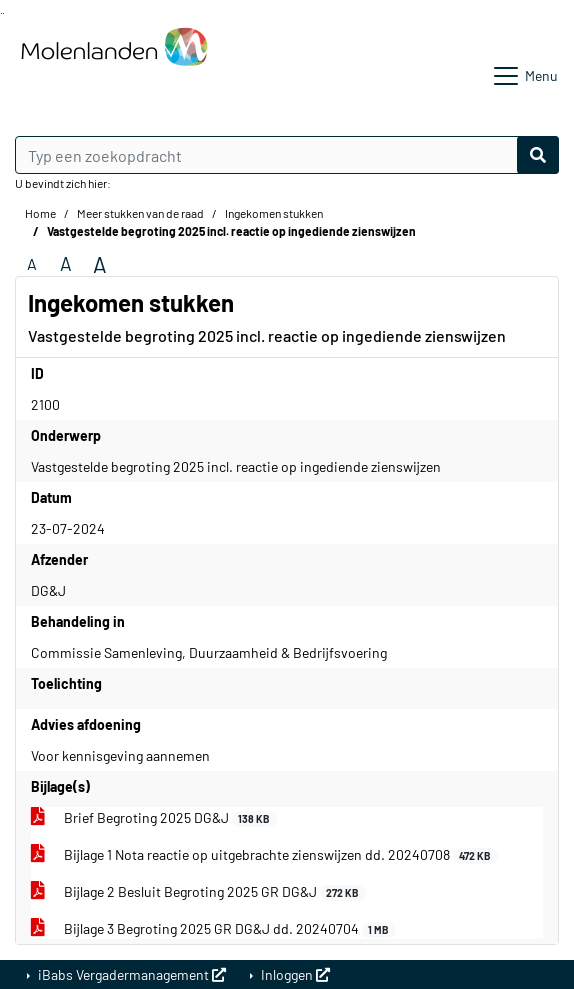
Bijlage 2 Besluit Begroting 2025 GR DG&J (198, 892)
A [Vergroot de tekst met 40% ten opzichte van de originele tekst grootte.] (100, 264)
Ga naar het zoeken (1, 13)
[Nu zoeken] (538, 155)
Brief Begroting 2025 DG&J (154, 818)
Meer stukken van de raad (140, 213)
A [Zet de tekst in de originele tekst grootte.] (32, 263)
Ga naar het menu (3, 13)
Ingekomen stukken (274, 213)
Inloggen (294, 974)
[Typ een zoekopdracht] (287, 155)
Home (40, 213)
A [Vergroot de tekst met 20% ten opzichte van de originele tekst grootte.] (66, 263)
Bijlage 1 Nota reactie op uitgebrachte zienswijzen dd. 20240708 (264, 855)
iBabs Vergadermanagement (130, 974)
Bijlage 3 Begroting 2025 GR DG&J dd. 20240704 (213, 929)
